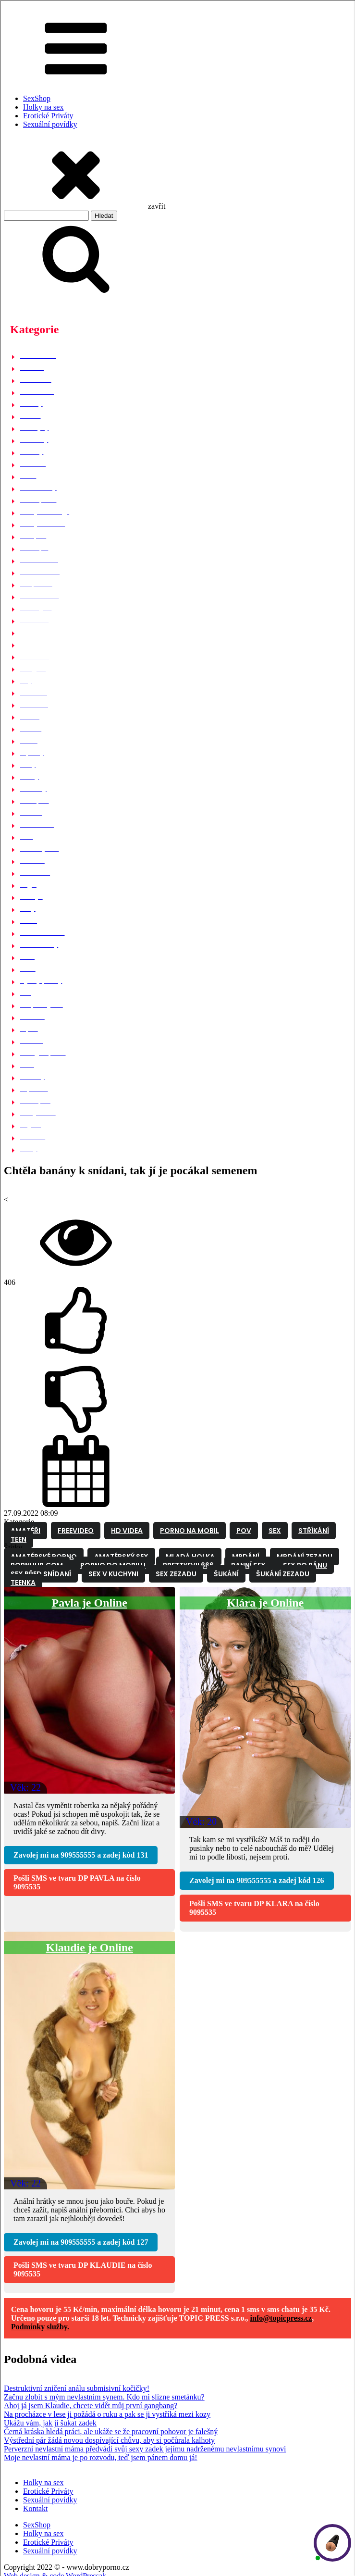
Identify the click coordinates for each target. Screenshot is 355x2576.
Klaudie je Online (89, 1947)
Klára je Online (265, 1602)
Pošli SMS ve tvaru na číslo (77, 1882)
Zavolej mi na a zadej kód (80, 1855)
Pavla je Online (89, 1602)
